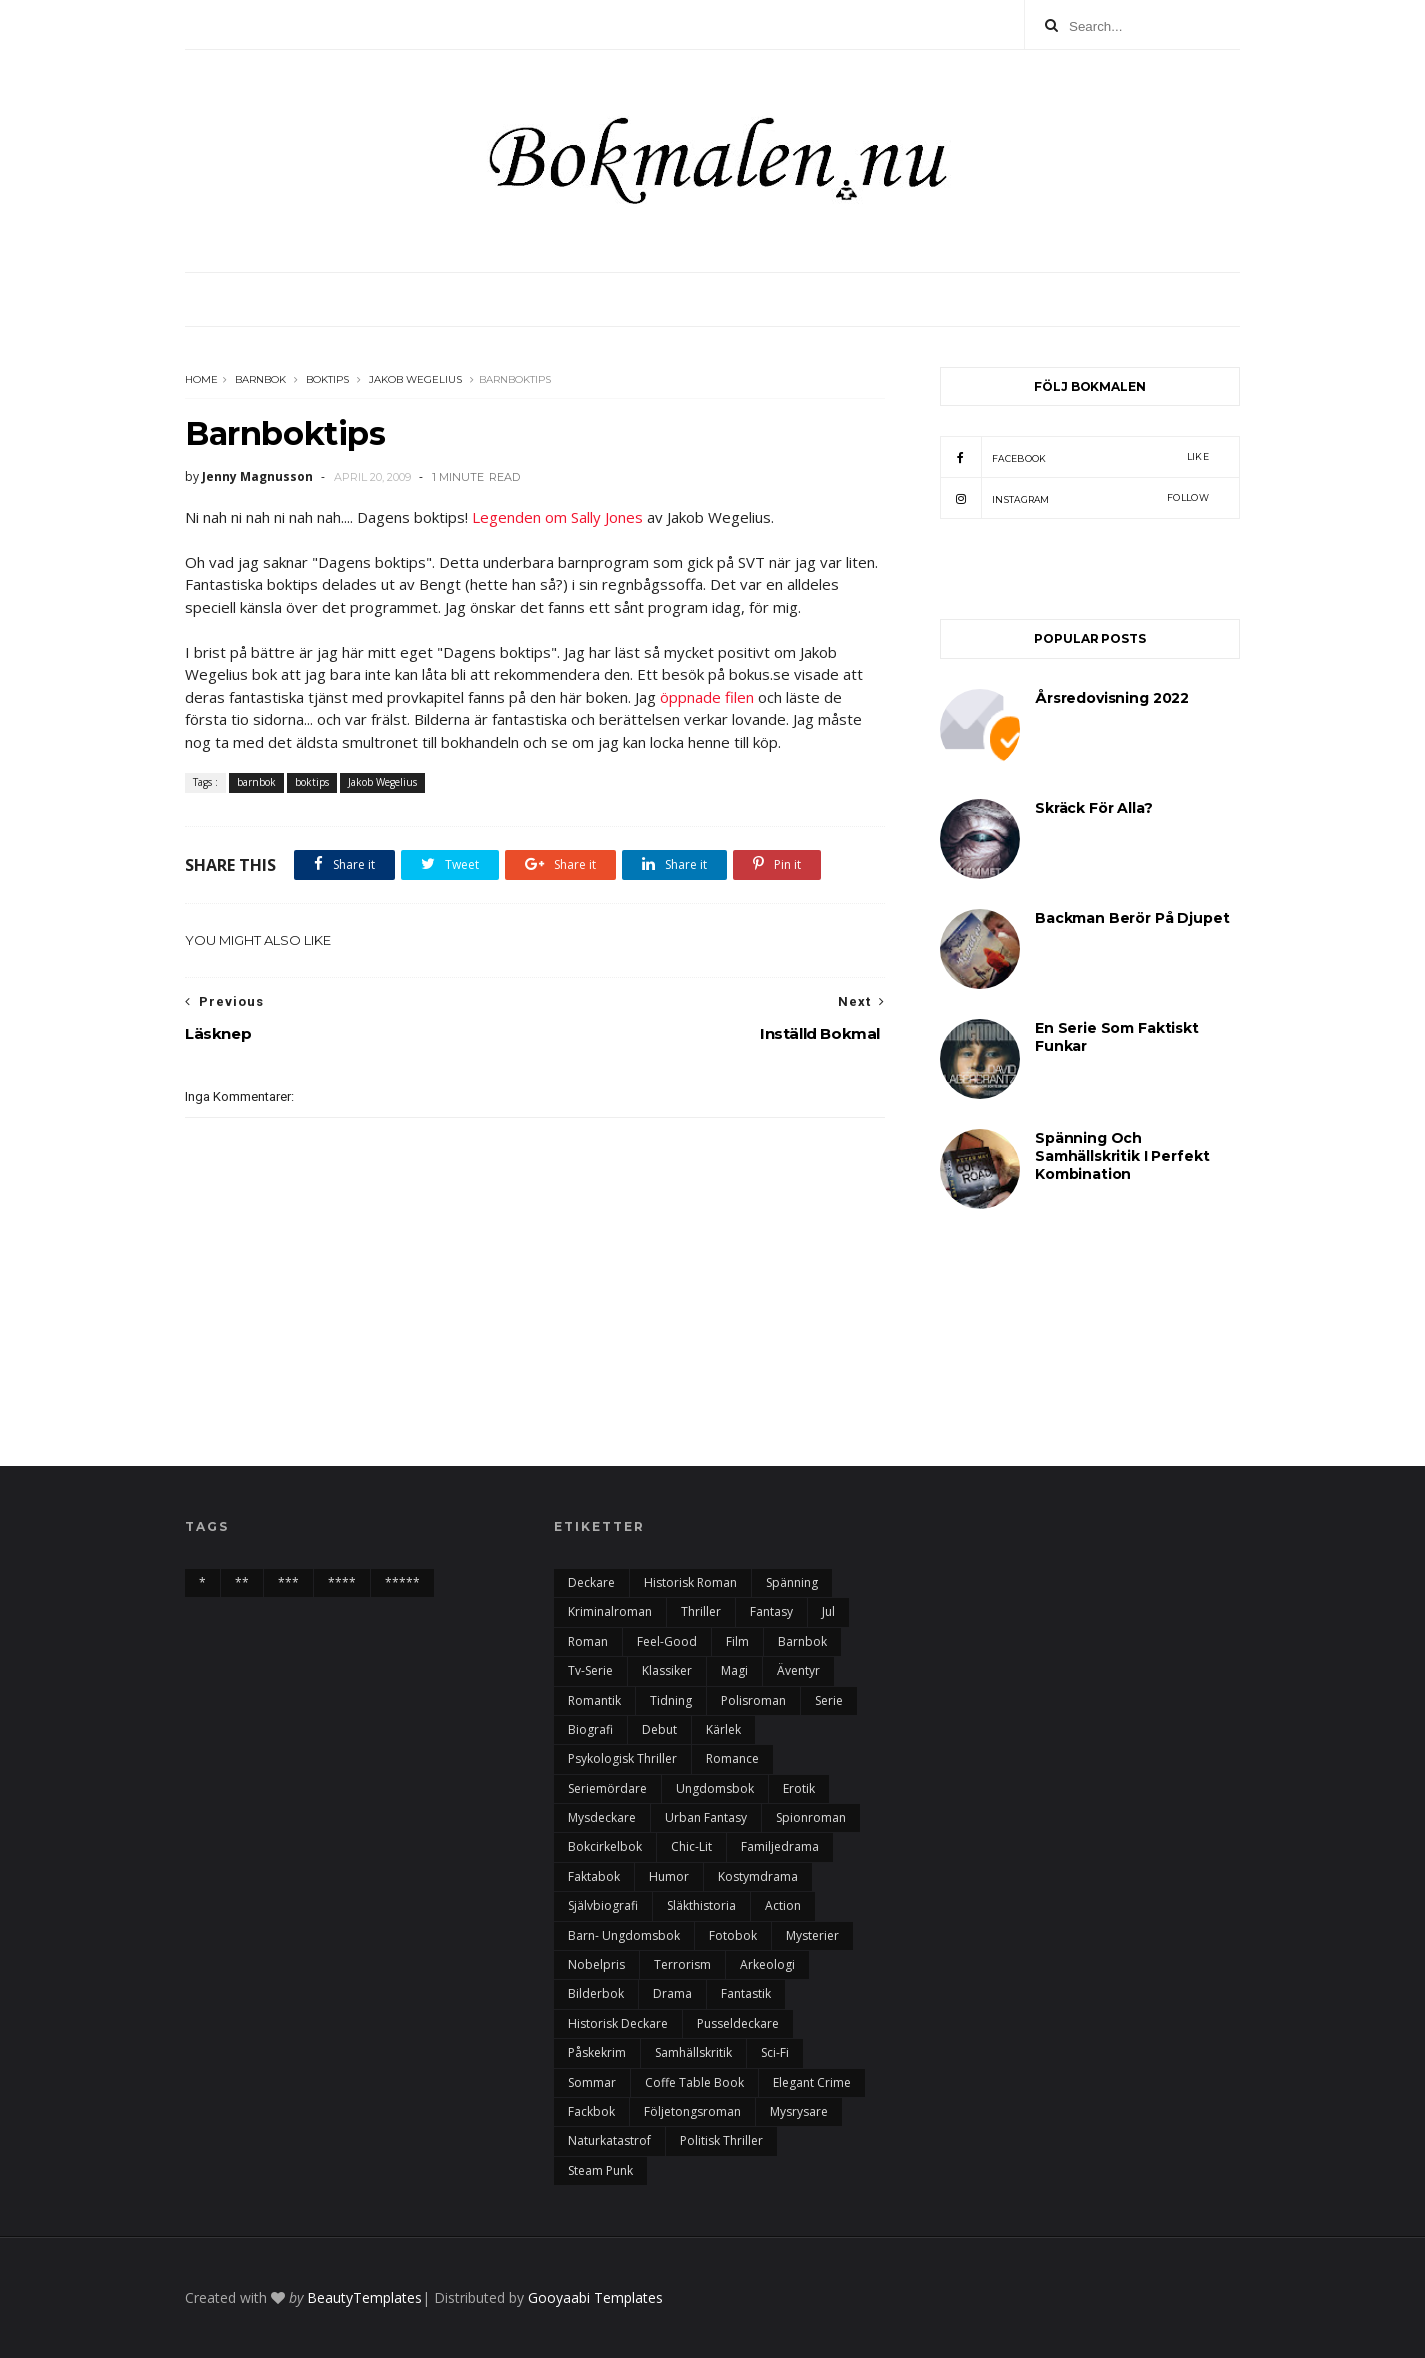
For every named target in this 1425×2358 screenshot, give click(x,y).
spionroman (811, 1817)
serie (829, 1700)
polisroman (753, 1700)
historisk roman (690, 1582)
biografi (590, 1729)
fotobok (733, 1935)
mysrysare (799, 2111)
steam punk (600, 2170)
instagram (1074, 498)
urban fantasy (706, 1817)
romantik (594, 1700)
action (783, 1905)
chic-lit (691, 1846)
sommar (592, 2082)
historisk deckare (618, 2023)
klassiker (667, 1670)
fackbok (591, 2111)
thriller (701, 1611)
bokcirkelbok (605, 1846)
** (242, 1582)
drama (672, 1993)
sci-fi (775, 2052)
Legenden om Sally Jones (557, 517)
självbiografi (603, 1905)
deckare (591, 1582)
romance (732, 1758)
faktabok (594, 1876)
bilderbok (596, 1993)
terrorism (682, 1964)
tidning (671, 1700)
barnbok (260, 379)
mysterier (812, 1935)
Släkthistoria (701, 1905)
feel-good (667, 1641)
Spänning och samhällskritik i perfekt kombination (1122, 1156)
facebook (1074, 457)
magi (734, 1670)
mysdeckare (602, 1817)
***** (402, 1582)
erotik (799, 1788)
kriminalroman (610, 1611)
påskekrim (597, 2052)
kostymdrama (758, 1876)
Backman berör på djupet (1132, 918)
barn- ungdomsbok (624, 1935)
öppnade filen (707, 697)
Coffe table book (694, 2082)
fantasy (771, 1611)
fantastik (746, 1993)
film (737, 1641)
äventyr (798, 1670)
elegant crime (812, 2082)
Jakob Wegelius (415, 379)
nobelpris (596, 1964)
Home (201, 379)
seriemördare (607, 1788)
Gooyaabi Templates (595, 2297)
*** (288, 1582)
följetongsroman (692, 2111)
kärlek (723, 1729)
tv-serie (590, 1670)
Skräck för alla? (1094, 808)
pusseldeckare (738, 2023)
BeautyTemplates (364, 2297)
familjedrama (780, 1846)
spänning (792, 1582)
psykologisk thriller (622, 1758)
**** (342, 1582)
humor (669, 1876)
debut (659, 1729)
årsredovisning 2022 (1112, 698)
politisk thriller (721, 2140)
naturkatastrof (609, 2140)
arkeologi (767, 1964)
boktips (327, 379)
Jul (828, 1611)
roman (588, 1641)
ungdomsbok (715, 1788)
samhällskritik (693, 2052)
